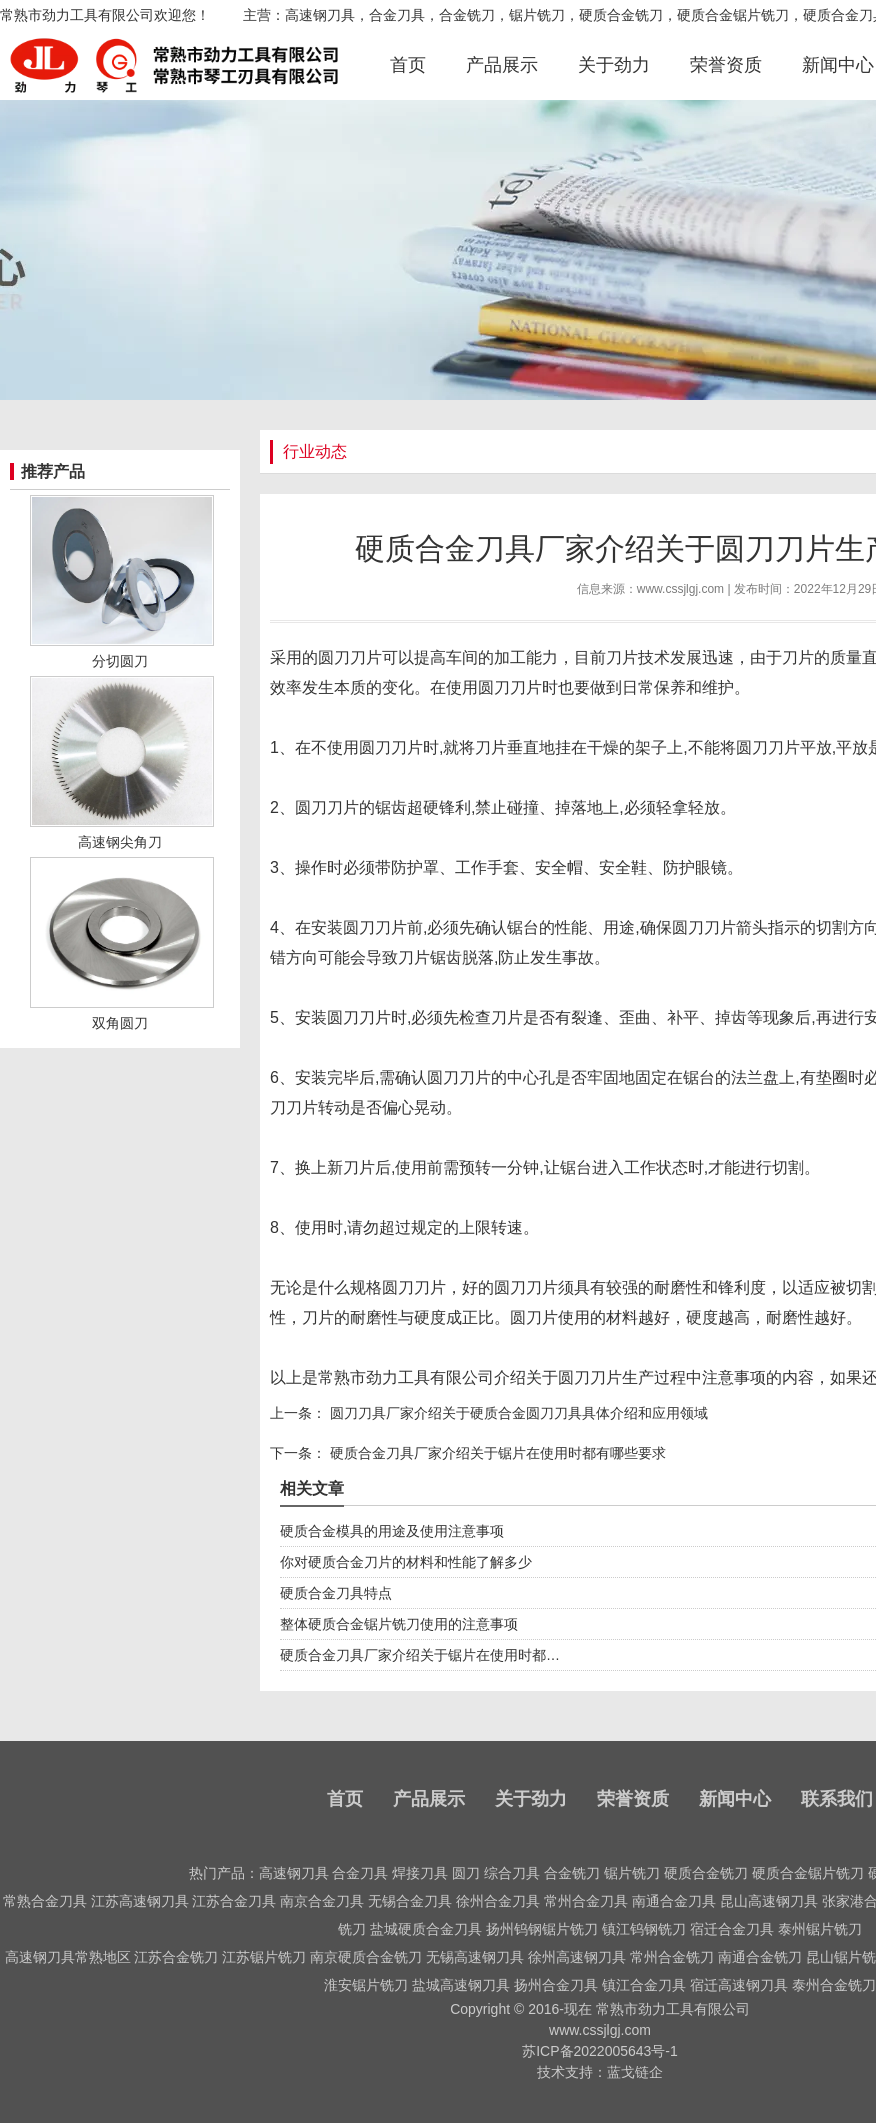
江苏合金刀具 (234, 1901)
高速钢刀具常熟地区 (68, 1957)
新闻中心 (838, 65)
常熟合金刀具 (45, 1901)
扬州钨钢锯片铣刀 (542, 1929)
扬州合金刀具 (556, 1985)
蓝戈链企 (635, 2072)
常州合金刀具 (586, 1901)
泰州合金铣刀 (834, 1985)
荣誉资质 (726, 65)
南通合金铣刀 (760, 1957)
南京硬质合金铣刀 (366, 1957)
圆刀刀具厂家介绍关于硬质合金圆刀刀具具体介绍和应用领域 (517, 1413)
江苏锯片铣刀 (264, 1957)
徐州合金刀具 (498, 1901)
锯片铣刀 (632, 1873)
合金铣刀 (572, 1873)
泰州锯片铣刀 (820, 1929)
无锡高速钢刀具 (475, 1957)
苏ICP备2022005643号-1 (600, 2051)
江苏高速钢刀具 (140, 1901)
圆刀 (466, 1873)
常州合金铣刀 (672, 1957)
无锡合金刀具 (410, 1901)
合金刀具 (360, 1873)
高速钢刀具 (294, 1873)
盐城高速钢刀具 (461, 1985)
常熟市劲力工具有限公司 (406, 1377)
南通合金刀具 (674, 1901)
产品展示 (502, 65)
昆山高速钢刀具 (769, 1901)
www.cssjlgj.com (680, 589)
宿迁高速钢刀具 (739, 1985)
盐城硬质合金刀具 (426, 1929)
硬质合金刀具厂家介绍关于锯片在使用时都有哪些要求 (496, 1453)
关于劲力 (614, 65)
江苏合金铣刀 (176, 1957)
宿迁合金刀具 (732, 1929)
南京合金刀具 (322, 1901)
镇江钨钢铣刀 (644, 1929)
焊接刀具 (420, 1873)
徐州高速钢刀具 (577, 1957)
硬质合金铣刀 (706, 1873)
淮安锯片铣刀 (366, 1985)
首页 (408, 65)
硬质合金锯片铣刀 (808, 1873)
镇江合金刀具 (644, 1985)
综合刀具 (512, 1873)
